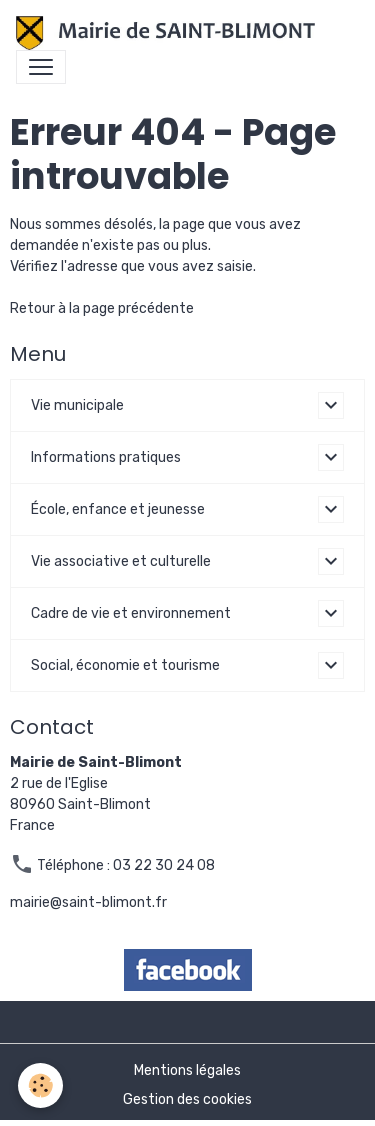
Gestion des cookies (187, 1099)
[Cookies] (40, 1085)
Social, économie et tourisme (125, 665)
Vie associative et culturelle (121, 561)
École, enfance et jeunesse (118, 509)
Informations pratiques (106, 457)
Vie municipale (77, 405)
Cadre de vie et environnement (131, 613)
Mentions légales (187, 1070)
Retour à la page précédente (102, 308)
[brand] (169, 33)
